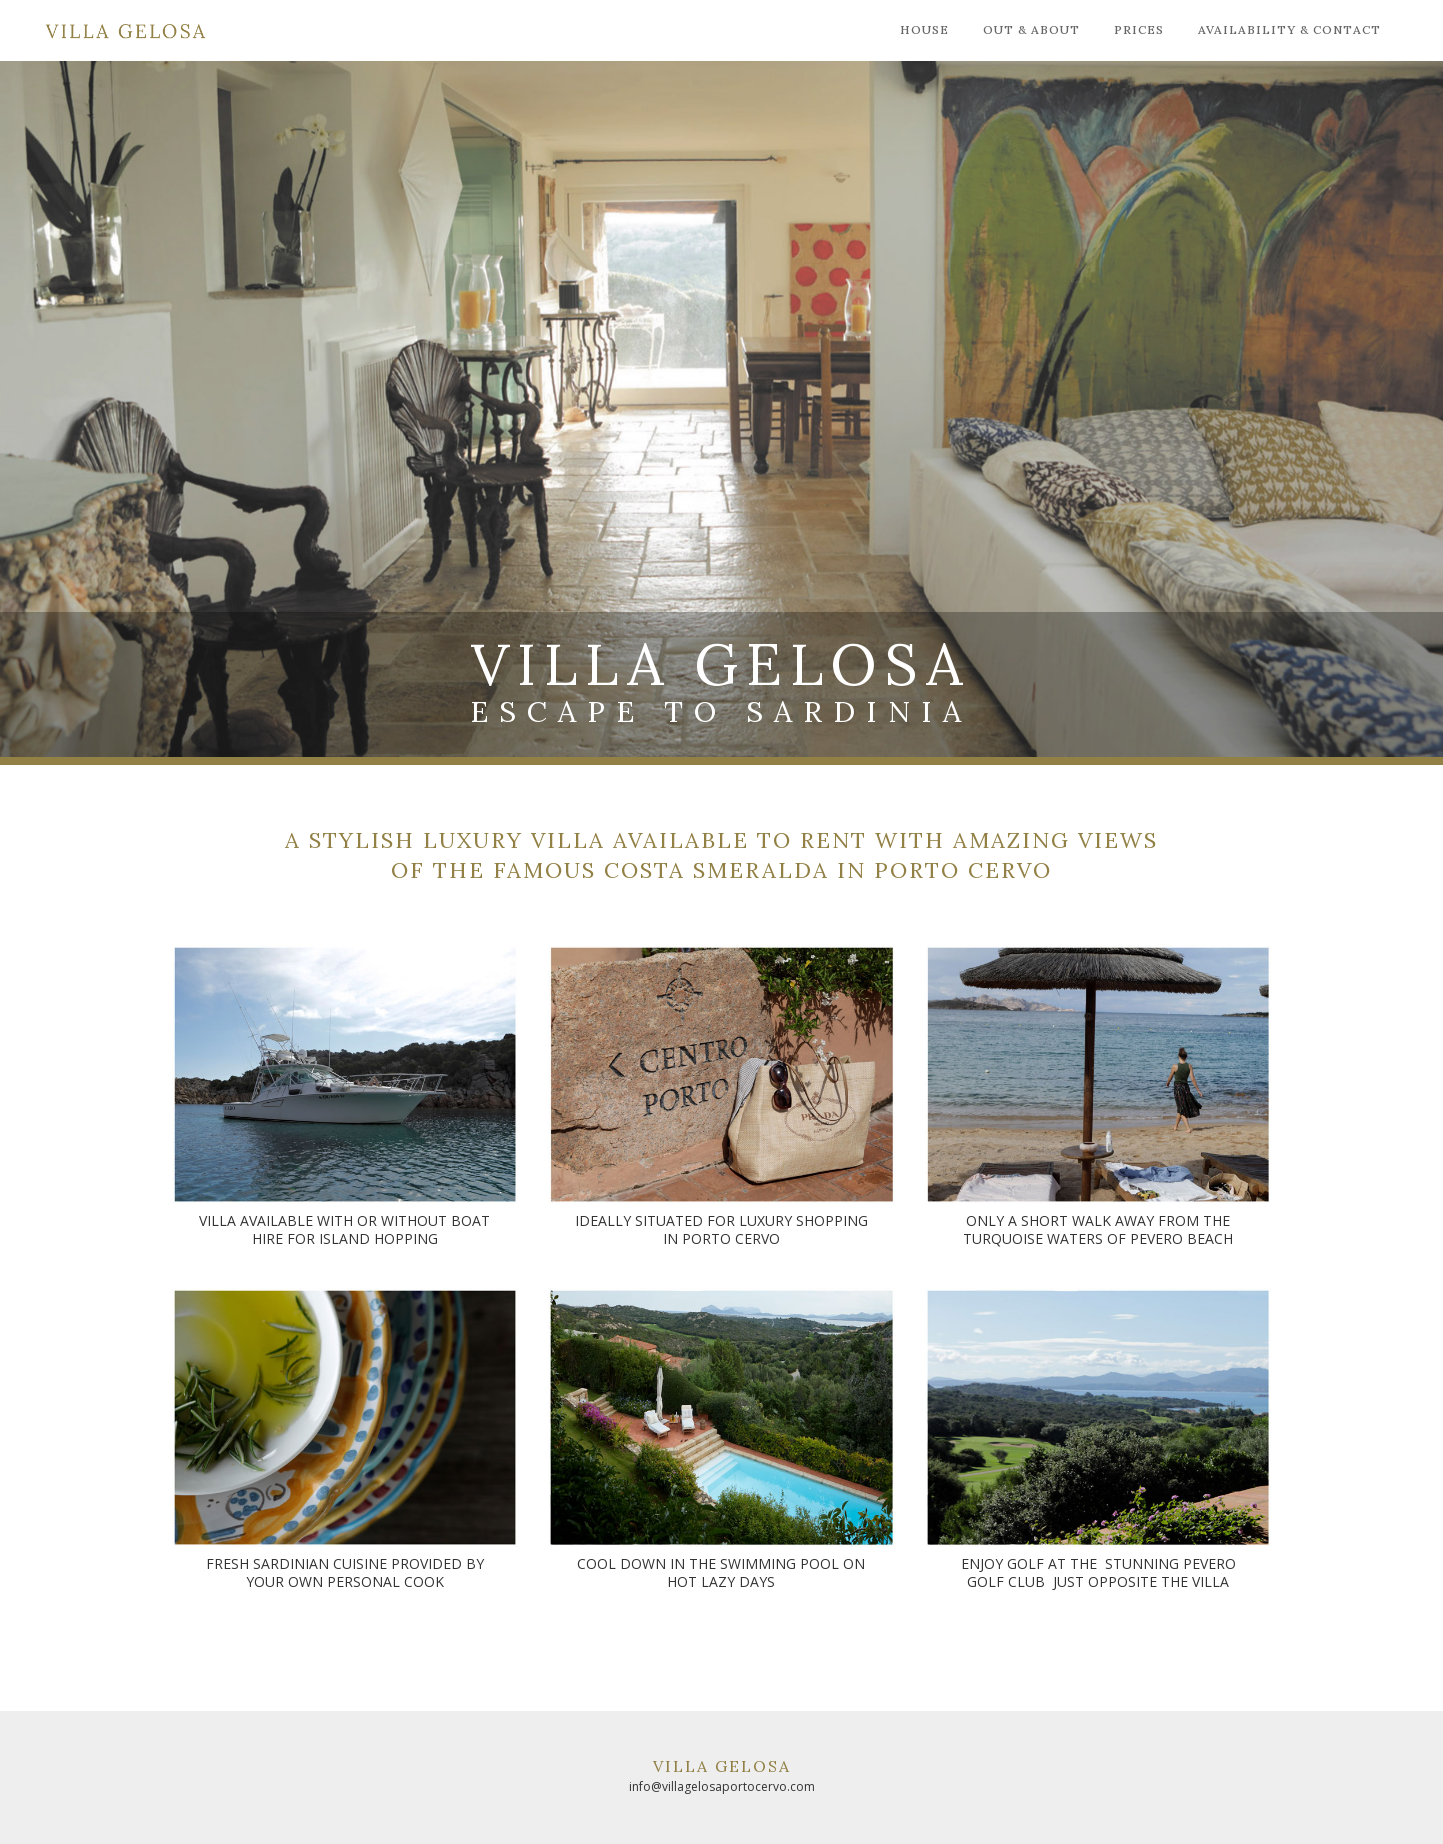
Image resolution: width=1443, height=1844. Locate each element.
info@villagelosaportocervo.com (722, 1786)
